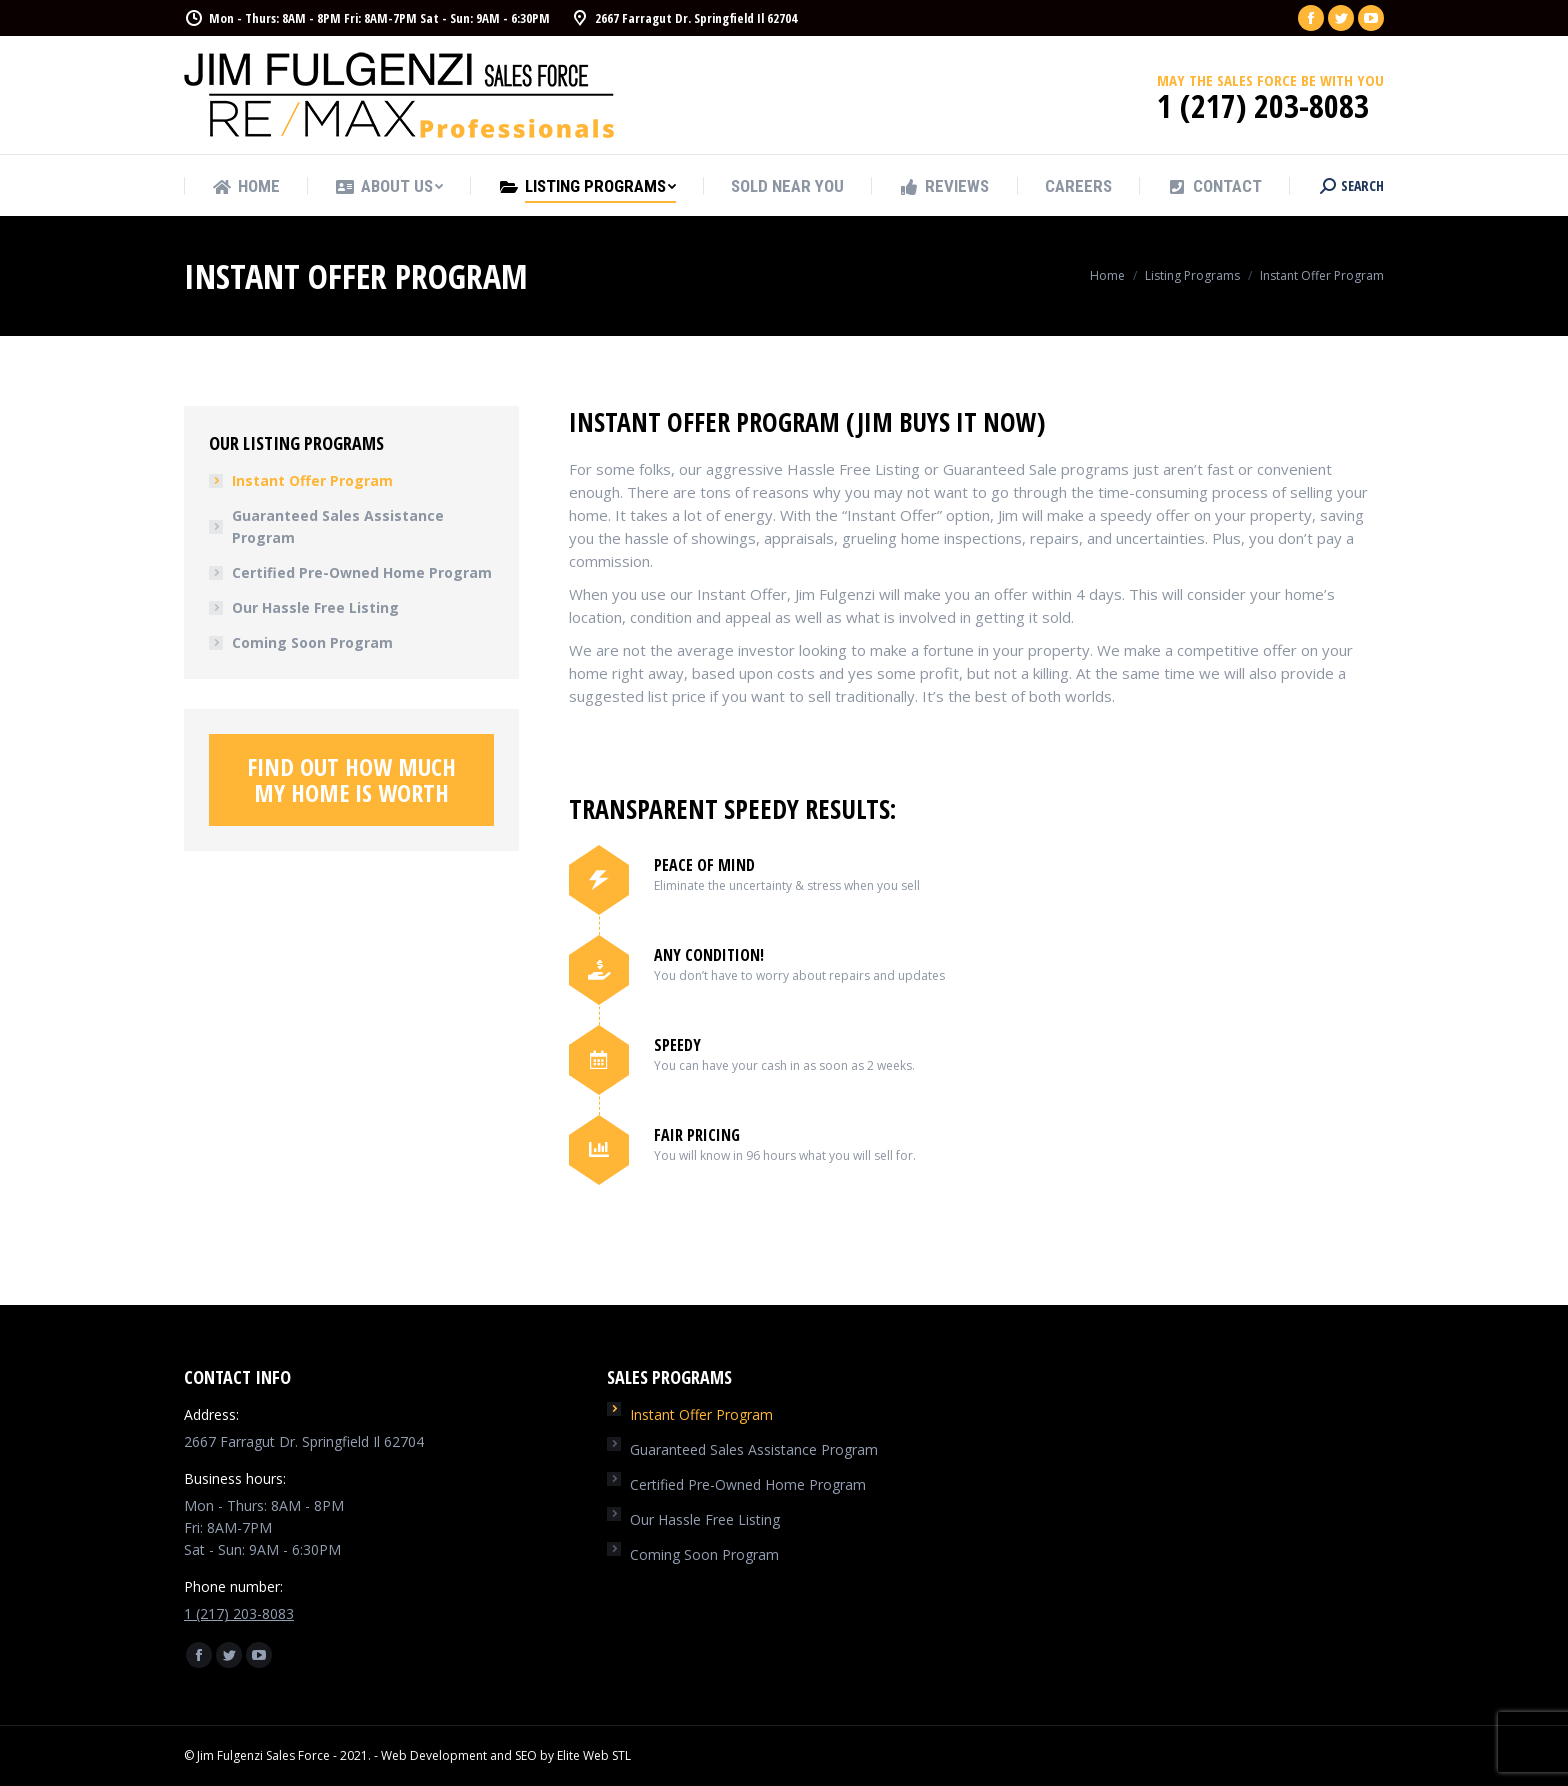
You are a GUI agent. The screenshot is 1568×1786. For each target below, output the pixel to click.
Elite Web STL (594, 1755)
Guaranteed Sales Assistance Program (338, 526)
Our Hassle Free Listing (315, 607)
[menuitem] (246, 186)
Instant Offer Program (312, 480)
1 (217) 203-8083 (239, 1613)
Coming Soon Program (312, 642)
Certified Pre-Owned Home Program (362, 572)
